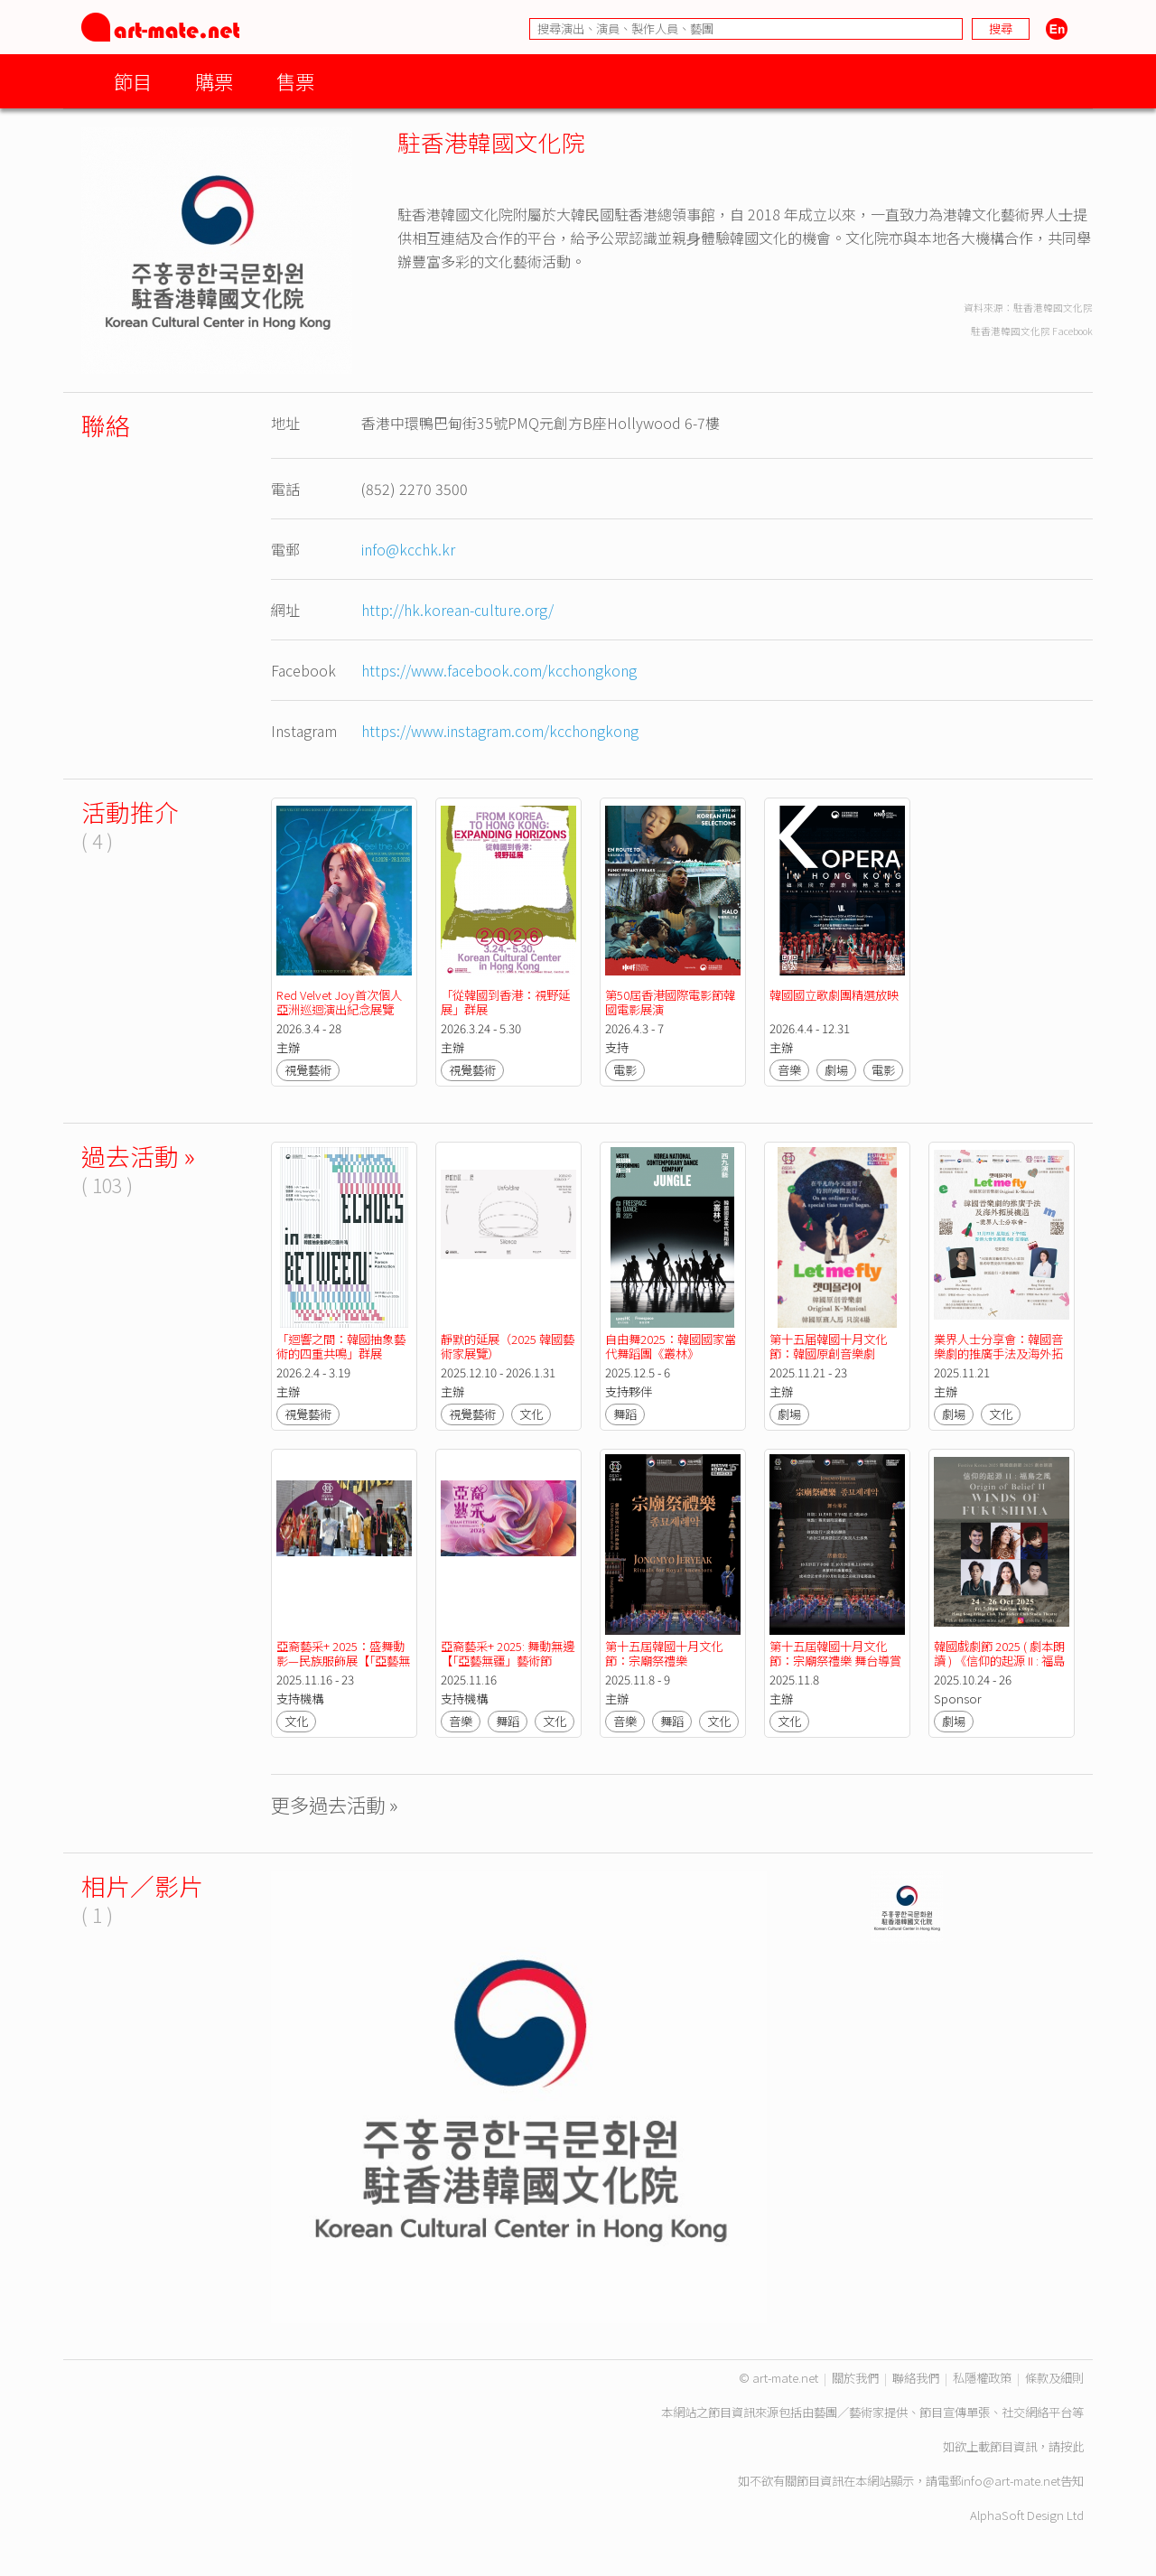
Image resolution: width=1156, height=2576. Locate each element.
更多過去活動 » (334, 1804)
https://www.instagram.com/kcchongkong (500, 731)
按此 (1072, 2446)
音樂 (789, 1069)
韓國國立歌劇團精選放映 (834, 994)
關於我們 (855, 2377)
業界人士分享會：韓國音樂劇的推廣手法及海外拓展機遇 (998, 1353)
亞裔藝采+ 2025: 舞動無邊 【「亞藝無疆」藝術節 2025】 (509, 1661)
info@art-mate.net (1010, 2480)
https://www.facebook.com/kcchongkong (499, 670)
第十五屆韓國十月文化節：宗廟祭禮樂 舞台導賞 (835, 1653)
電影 (625, 1069)
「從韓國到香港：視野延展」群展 (505, 1002)
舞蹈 (625, 1414)
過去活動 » (138, 1155)
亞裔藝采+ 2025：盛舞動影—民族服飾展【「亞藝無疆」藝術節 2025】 (343, 1661)
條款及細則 (1054, 2377)
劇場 (836, 1069)
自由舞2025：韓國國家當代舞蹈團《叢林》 (670, 1346)
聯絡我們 (915, 2377)
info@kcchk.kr (408, 549)
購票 (214, 81)
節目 (133, 81)
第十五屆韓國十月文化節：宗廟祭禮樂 (663, 1653)
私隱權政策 (982, 2377)
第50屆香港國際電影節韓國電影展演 (670, 1002)
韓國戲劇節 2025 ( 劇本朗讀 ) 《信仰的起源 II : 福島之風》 (999, 1661)
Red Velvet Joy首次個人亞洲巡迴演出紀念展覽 (339, 1002)
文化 (531, 1414)
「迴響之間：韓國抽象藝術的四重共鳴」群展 (341, 1346)
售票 (295, 81)
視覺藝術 (307, 1069)
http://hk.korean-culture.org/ (457, 610)
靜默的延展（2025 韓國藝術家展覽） (507, 1346)
